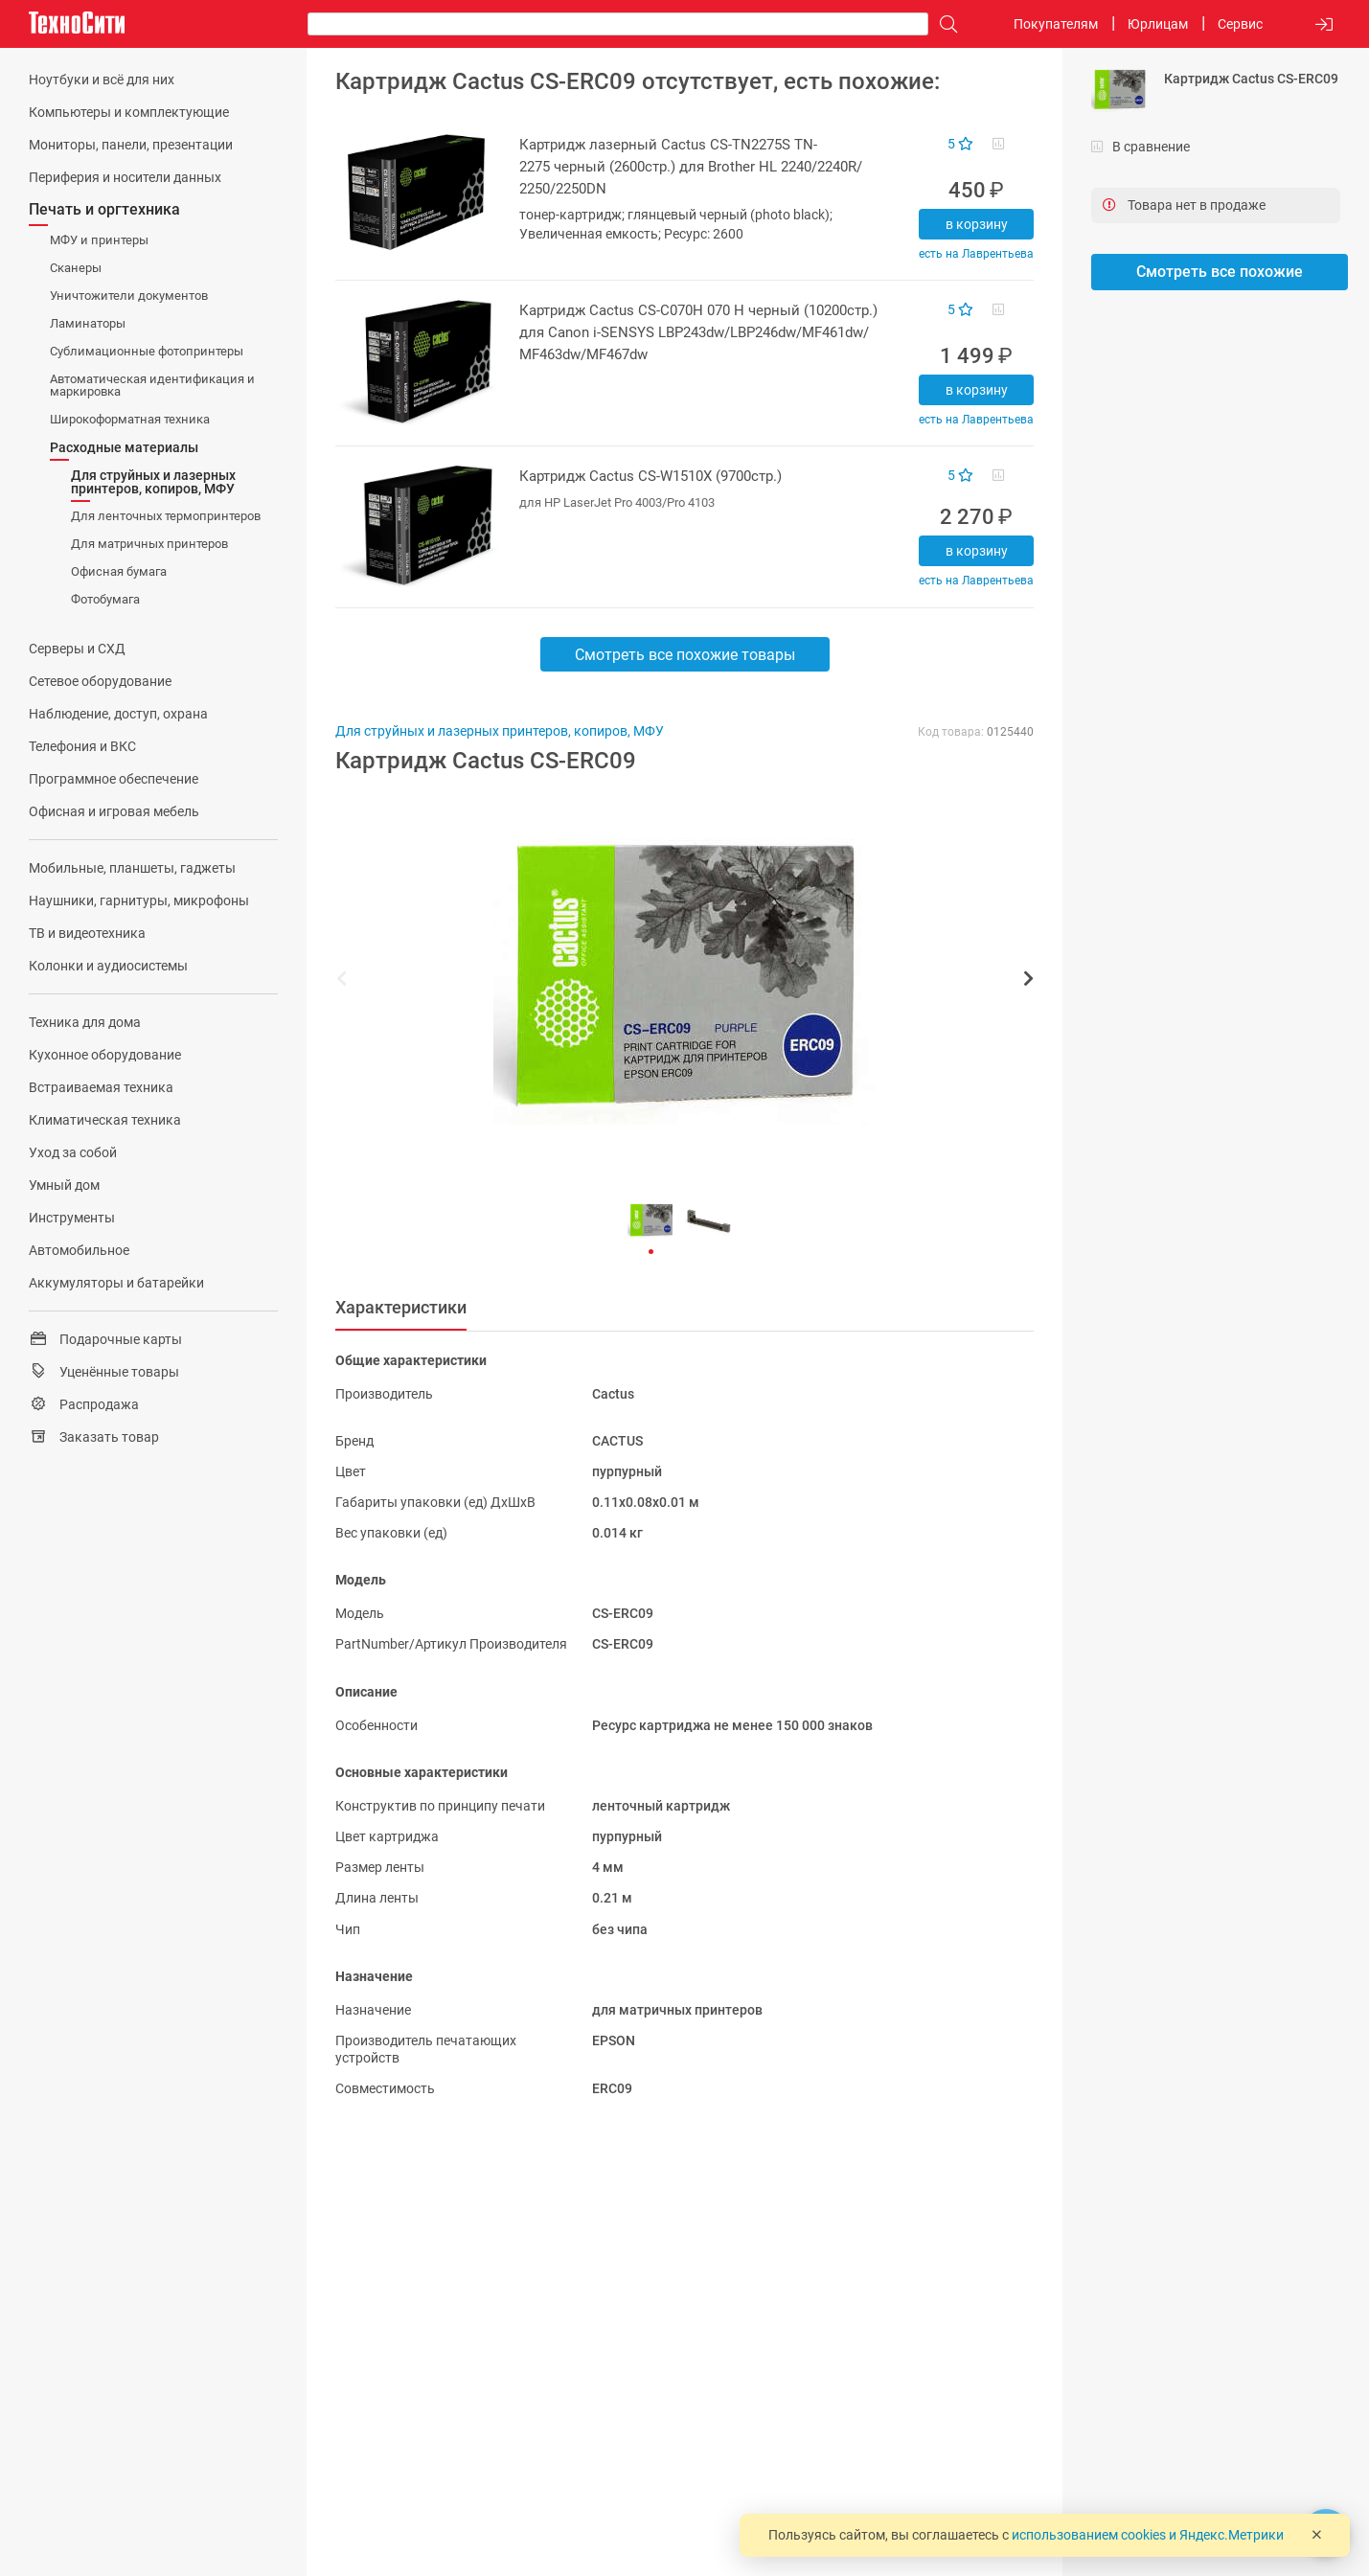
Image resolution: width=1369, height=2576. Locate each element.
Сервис (1240, 24)
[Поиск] (943, 24)
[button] (674, 981)
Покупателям (1056, 24)
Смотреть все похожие (1219, 271)
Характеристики (401, 1307)
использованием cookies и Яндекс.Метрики (1148, 2534)
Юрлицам (1158, 24)
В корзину (977, 224)
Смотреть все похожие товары (685, 655)
